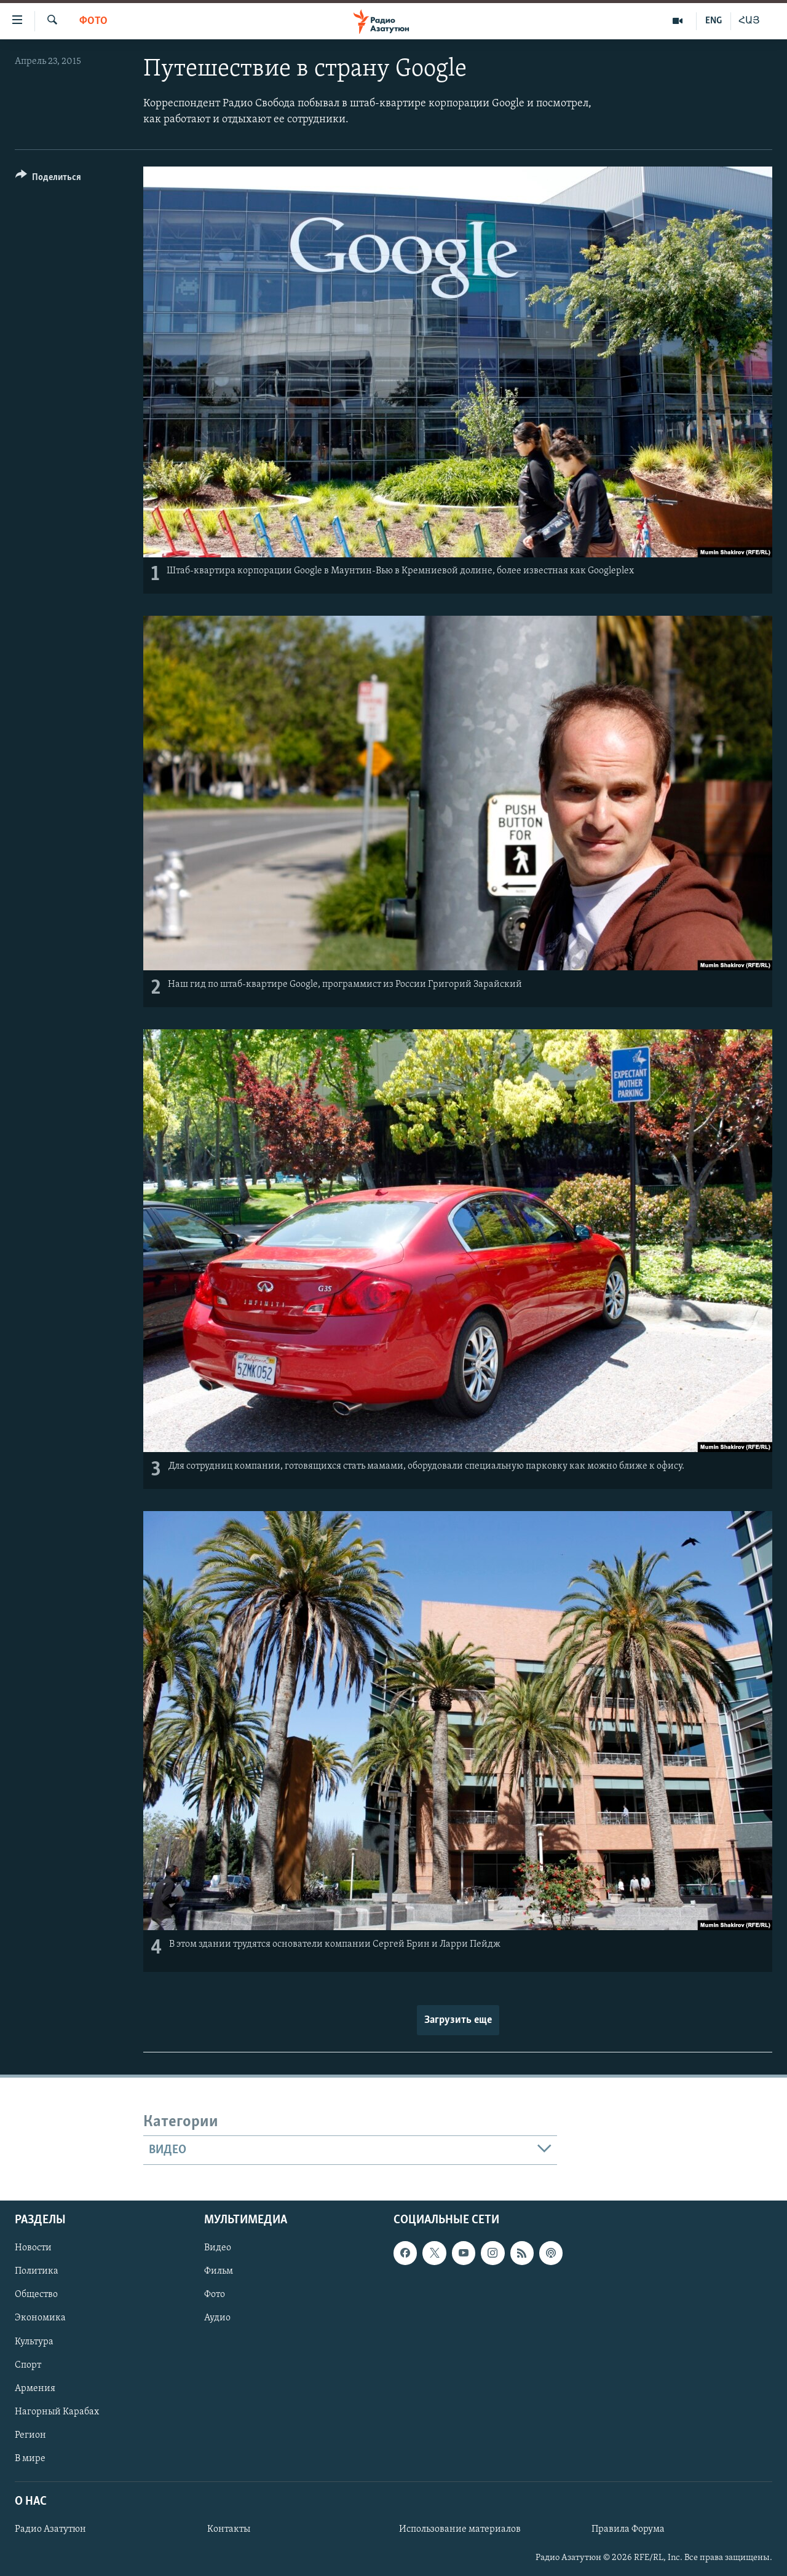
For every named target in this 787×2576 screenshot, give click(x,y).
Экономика (40, 2318)
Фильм (218, 2272)
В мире (30, 2459)
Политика (36, 2272)
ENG (713, 21)
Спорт (28, 2365)
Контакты (228, 2529)
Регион (30, 2435)
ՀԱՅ (749, 21)
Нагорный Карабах (57, 2412)
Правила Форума (628, 2529)
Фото (93, 21)
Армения (35, 2388)
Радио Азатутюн (50, 2529)
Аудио (217, 2318)
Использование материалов (460, 2529)
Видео (217, 2248)
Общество (36, 2295)
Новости (33, 2248)
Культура (34, 2342)
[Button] (48, 179)
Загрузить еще (458, 2020)
